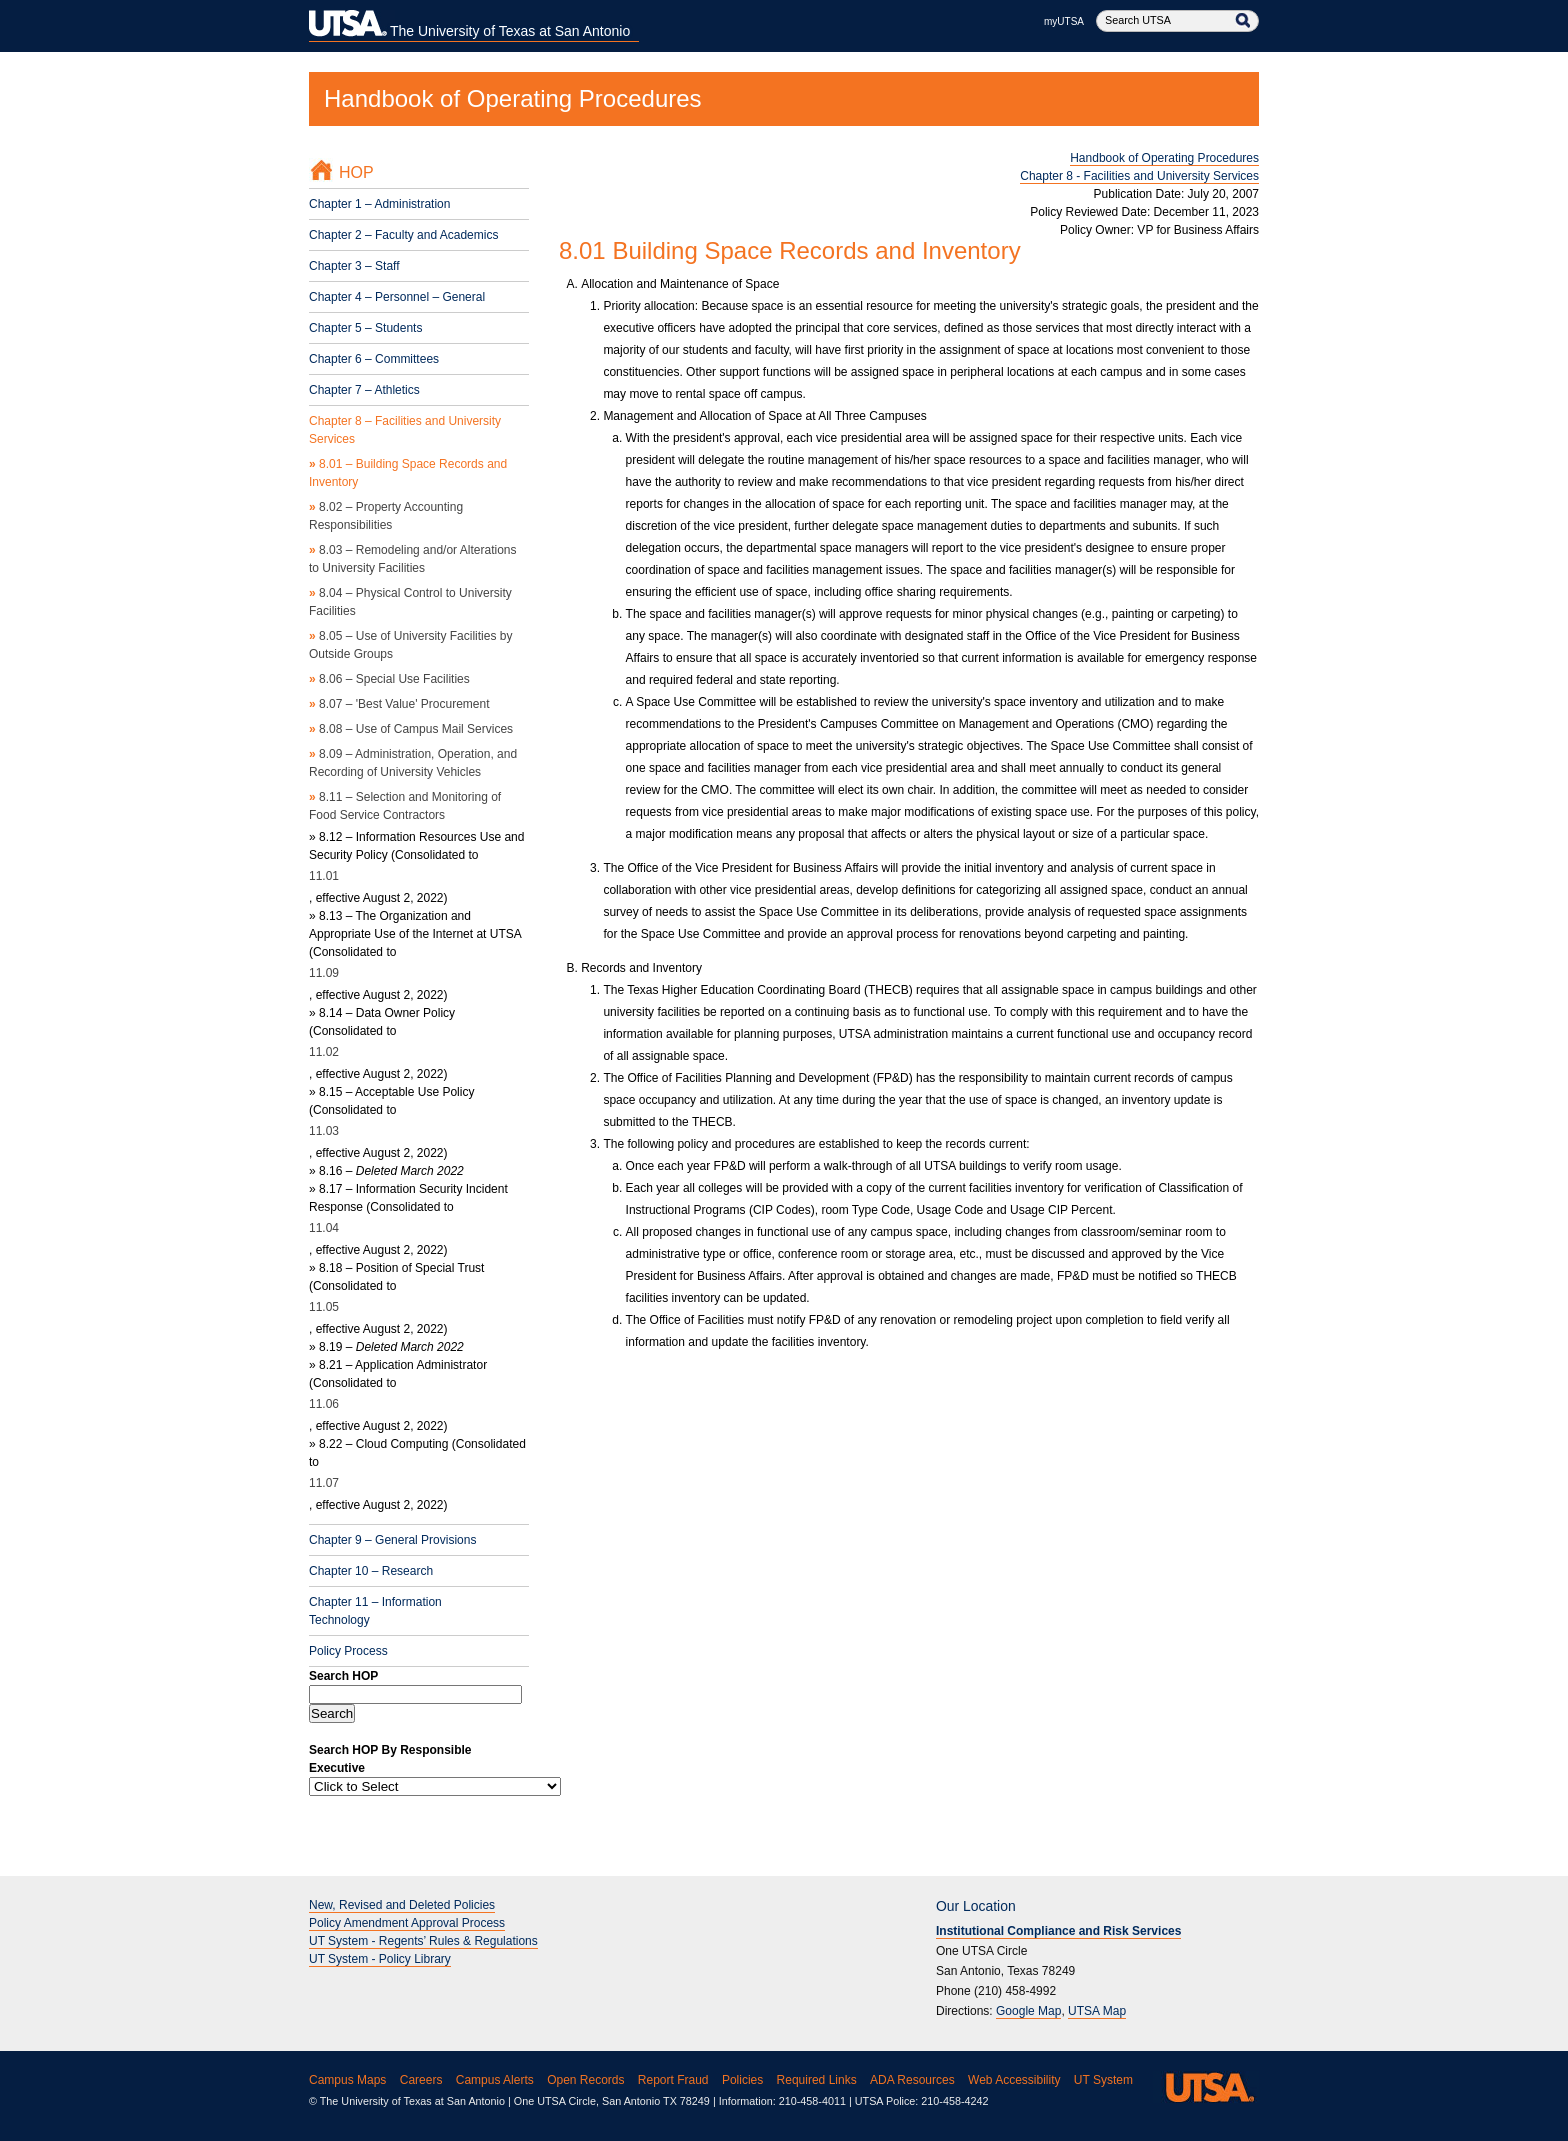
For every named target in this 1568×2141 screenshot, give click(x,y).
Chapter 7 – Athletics (364, 390)
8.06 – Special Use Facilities (389, 679)
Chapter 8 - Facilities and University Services (1139, 176)
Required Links (817, 2080)
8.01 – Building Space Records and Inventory (408, 473)
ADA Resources (912, 2080)
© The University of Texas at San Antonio (407, 2101)
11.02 (324, 1052)
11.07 (324, 1483)
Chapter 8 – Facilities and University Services (405, 430)
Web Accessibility (1014, 2080)
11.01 (324, 876)
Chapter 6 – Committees (374, 359)
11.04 (324, 1228)
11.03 (324, 1131)
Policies (742, 2080)
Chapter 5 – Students (365, 328)
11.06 (324, 1404)
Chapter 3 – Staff (354, 266)
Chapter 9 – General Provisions (392, 1540)
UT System (1103, 2080)
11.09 (324, 973)
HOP (356, 172)
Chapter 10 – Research (371, 1571)
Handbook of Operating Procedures (513, 98)
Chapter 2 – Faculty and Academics (403, 235)
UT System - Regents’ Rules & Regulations (423, 1941)
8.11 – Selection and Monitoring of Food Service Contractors (405, 806)
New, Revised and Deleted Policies (402, 1905)
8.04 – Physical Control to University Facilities (410, 602)
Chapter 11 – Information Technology (375, 1611)
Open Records (585, 2080)
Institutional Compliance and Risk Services (1058, 1931)
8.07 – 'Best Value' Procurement (399, 704)
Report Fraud (673, 2080)
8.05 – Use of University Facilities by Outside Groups (410, 645)
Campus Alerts (495, 2080)
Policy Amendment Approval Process (407, 1923)
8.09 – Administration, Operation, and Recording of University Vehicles (413, 763)
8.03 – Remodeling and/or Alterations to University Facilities (412, 559)
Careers (421, 2080)
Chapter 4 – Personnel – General (397, 297)
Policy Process (348, 1651)
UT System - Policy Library (380, 1959)
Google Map (1028, 2011)
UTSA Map (1097, 2011)
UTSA (1206, 2087)
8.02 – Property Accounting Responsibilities (386, 516)
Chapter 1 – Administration (379, 204)
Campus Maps (347, 2080)
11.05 (324, 1307)
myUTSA (1064, 21)
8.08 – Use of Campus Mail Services (411, 729)
